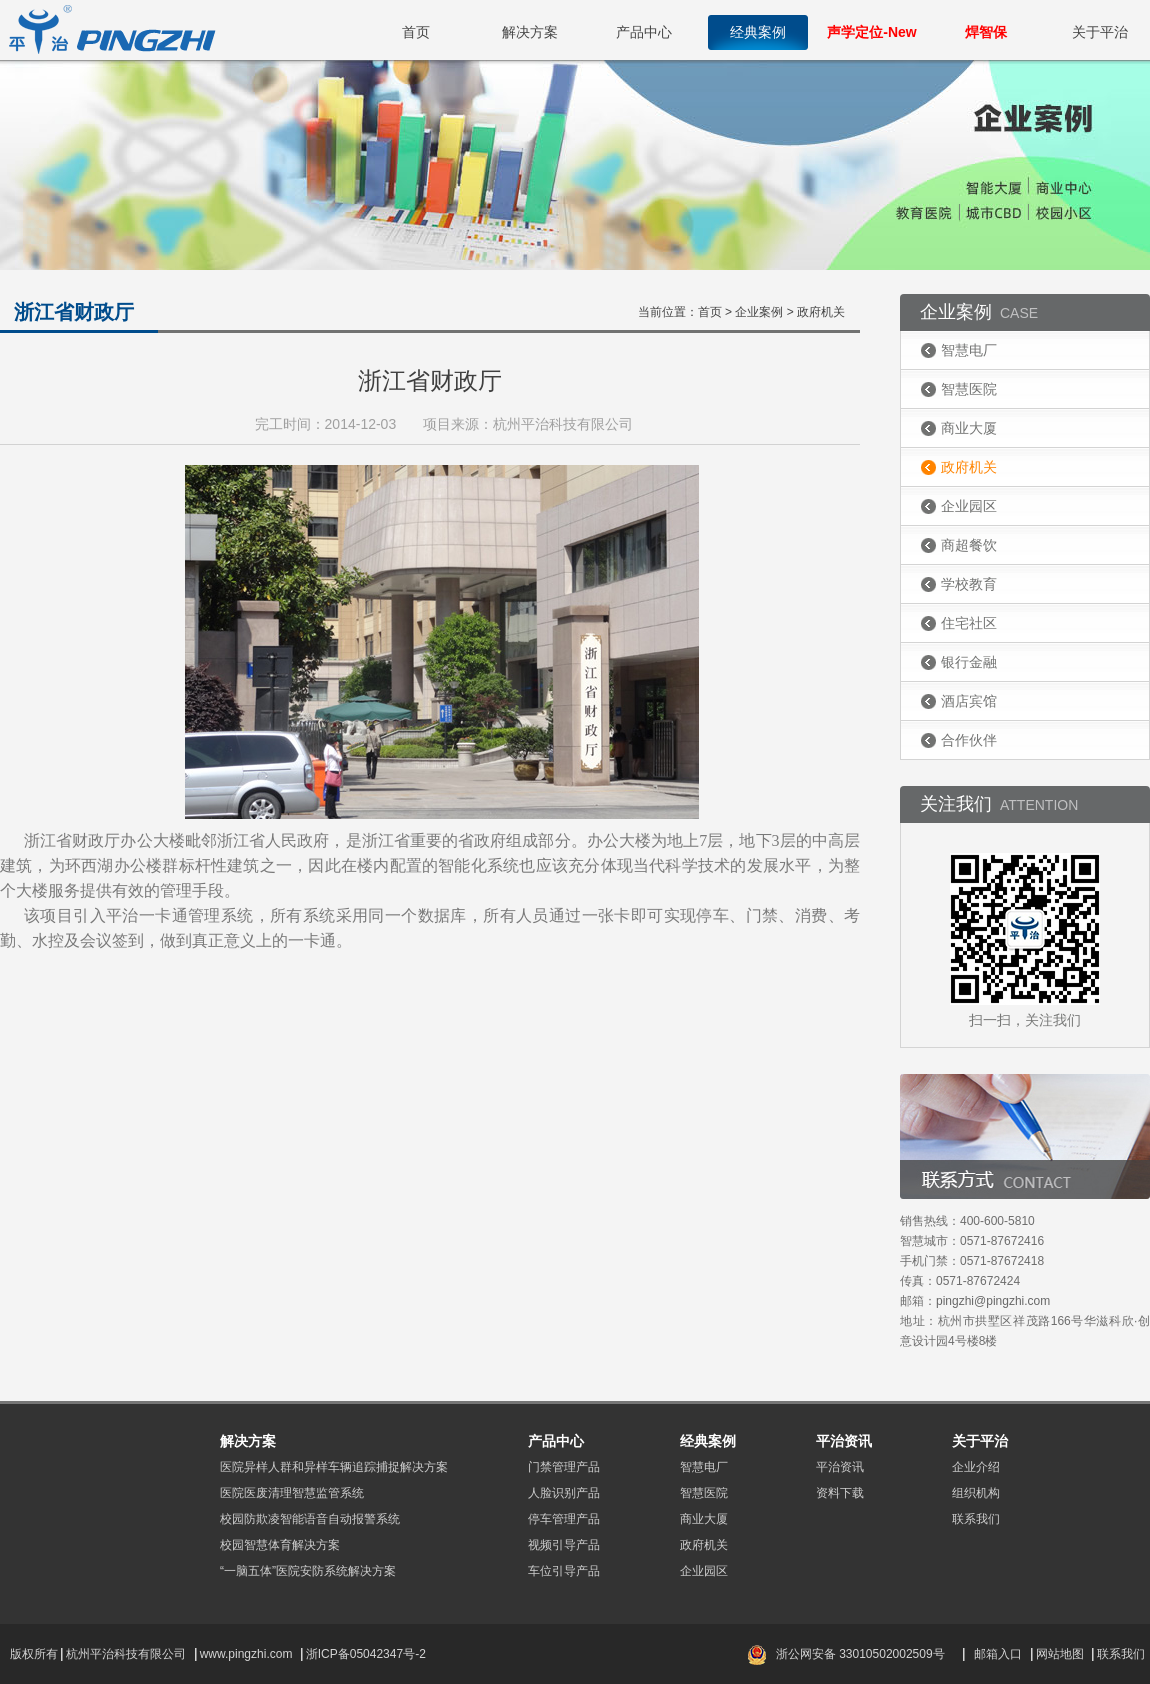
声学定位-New (871, 32)
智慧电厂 (969, 350)
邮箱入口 (998, 1654)
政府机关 (969, 467)
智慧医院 (969, 389)
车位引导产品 (564, 1571)
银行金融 (969, 662)
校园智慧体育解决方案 (280, 1545)
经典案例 (758, 32)
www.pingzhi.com (248, 1654)
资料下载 (840, 1493)
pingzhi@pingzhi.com (993, 1301)
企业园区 (969, 506)
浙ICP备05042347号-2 (366, 1654)
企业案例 (759, 312)
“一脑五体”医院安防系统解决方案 (308, 1571)
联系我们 (976, 1519)
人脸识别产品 (564, 1493)
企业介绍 (976, 1467)
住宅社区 (969, 623)
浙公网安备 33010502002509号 (860, 1654)
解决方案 (530, 32)
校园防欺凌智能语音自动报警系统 (310, 1519)
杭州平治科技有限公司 (126, 1654)
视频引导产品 (564, 1545)
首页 (416, 32)
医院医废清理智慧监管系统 (292, 1493)
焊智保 (986, 32)
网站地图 (1060, 1654)
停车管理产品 (564, 1519)
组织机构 (976, 1493)
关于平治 (1100, 32)
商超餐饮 (969, 545)
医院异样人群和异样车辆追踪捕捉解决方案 (334, 1467)
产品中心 (644, 32)
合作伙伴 (969, 740)
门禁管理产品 (564, 1467)
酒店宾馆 (969, 701)
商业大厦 (969, 428)
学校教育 (969, 584)
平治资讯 (840, 1467)
